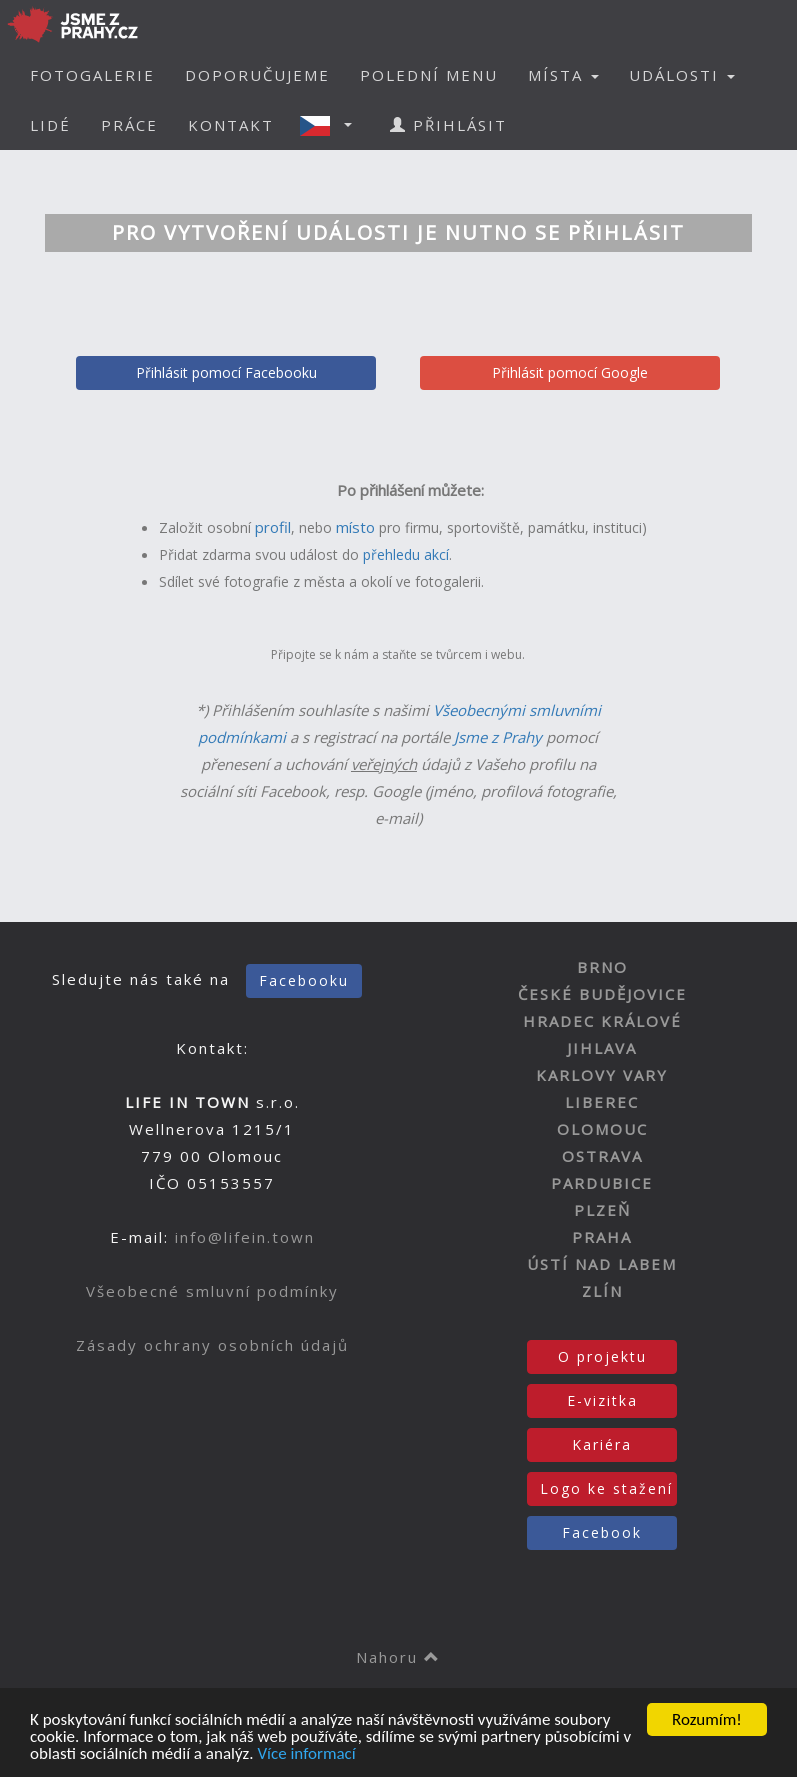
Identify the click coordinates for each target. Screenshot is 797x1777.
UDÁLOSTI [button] (682, 75)
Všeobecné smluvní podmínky (212, 1291)
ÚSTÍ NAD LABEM (602, 1264)
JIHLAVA (602, 1048)
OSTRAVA (602, 1156)
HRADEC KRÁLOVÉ (602, 1021)
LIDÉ (50, 125)
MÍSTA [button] (563, 75)
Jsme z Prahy (498, 737)
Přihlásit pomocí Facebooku (226, 372)
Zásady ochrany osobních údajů (212, 1345)
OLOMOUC (602, 1129)
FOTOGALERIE (92, 75)
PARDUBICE (602, 1183)
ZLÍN (602, 1291)
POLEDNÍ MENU (429, 75)
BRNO (602, 967)
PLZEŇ (602, 1210)
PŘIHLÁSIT (448, 125)
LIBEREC (602, 1102)
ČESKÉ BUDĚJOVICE (602, 994)
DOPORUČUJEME (257, 75)
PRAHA (602, 1237)
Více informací (306, 1754)
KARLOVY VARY (602, 1075)
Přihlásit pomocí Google (570, 372)
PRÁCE (129, 125)
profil (273, 527)
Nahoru (398, 1657)
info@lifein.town (245, 1237)
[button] (332, 125)
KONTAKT (231, 125)
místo (355, 527)
